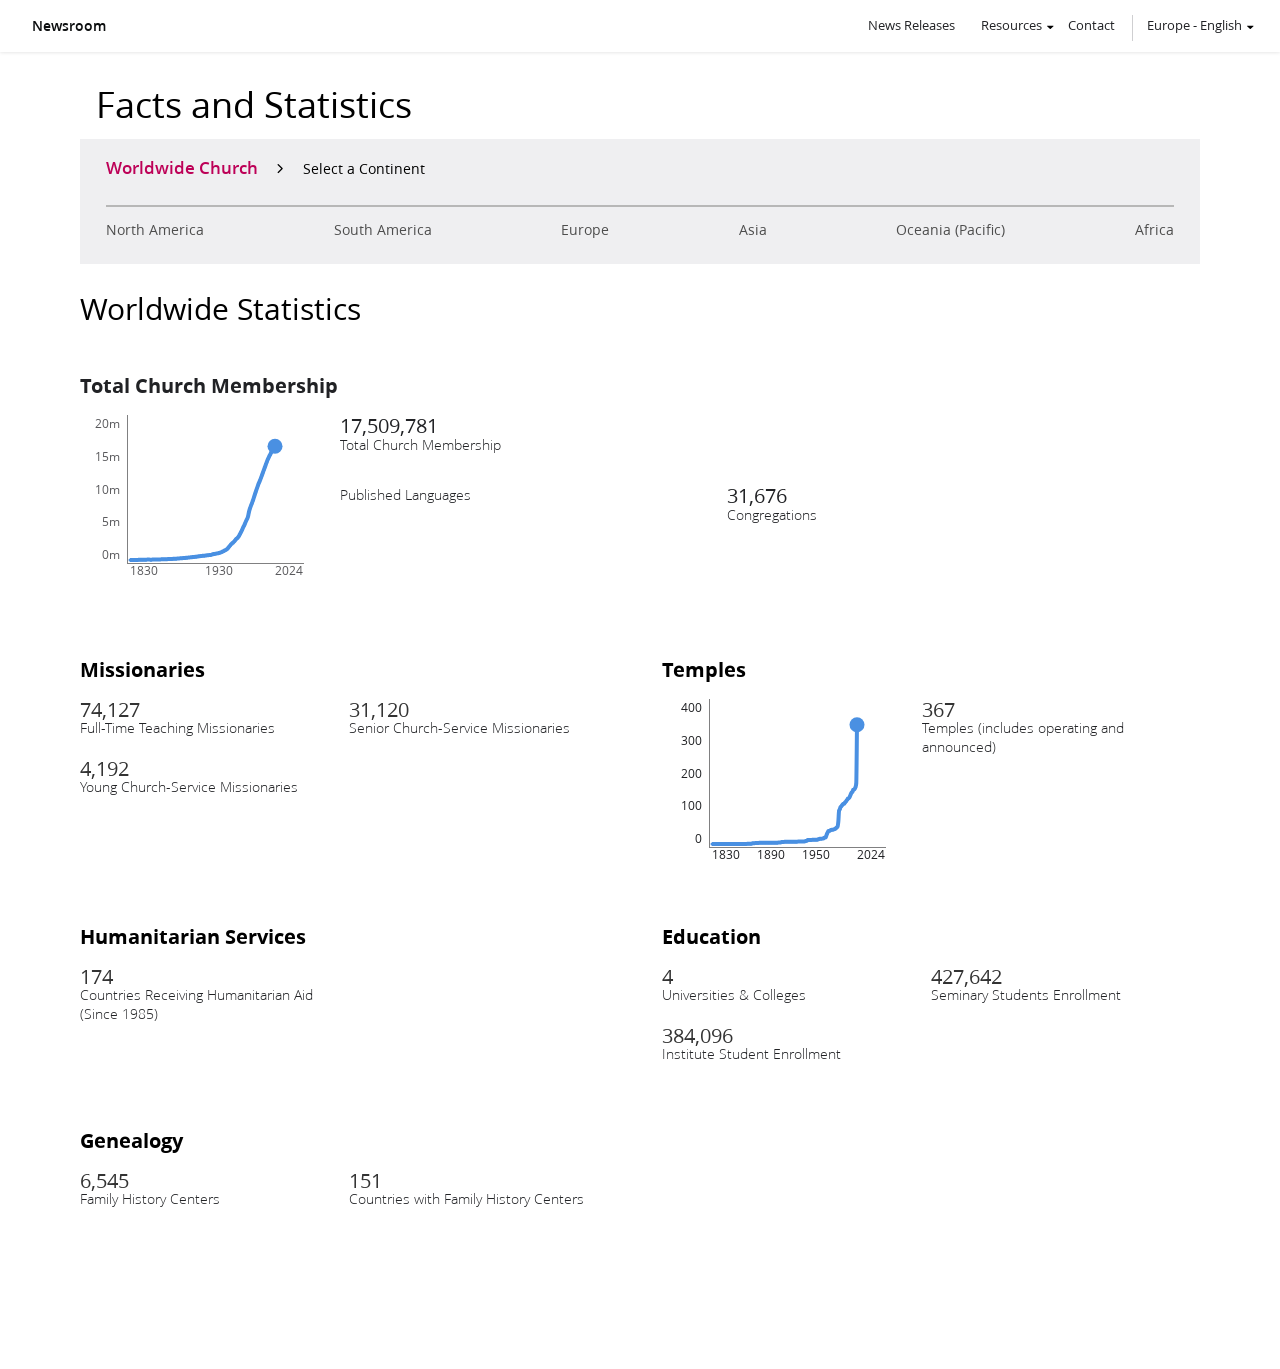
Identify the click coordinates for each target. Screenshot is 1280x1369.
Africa (1154, 230)
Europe (585, 230)
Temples (704, 669)
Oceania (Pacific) (950, 230)
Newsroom (69, 26)
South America (383, 230)
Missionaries (142, 669)
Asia (753, 230)
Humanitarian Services (193, 936)
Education (711, 936)
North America (155, 230)
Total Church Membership (209, 385)
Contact (1091, 25)
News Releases (911, 25)
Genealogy (131, 1140)
